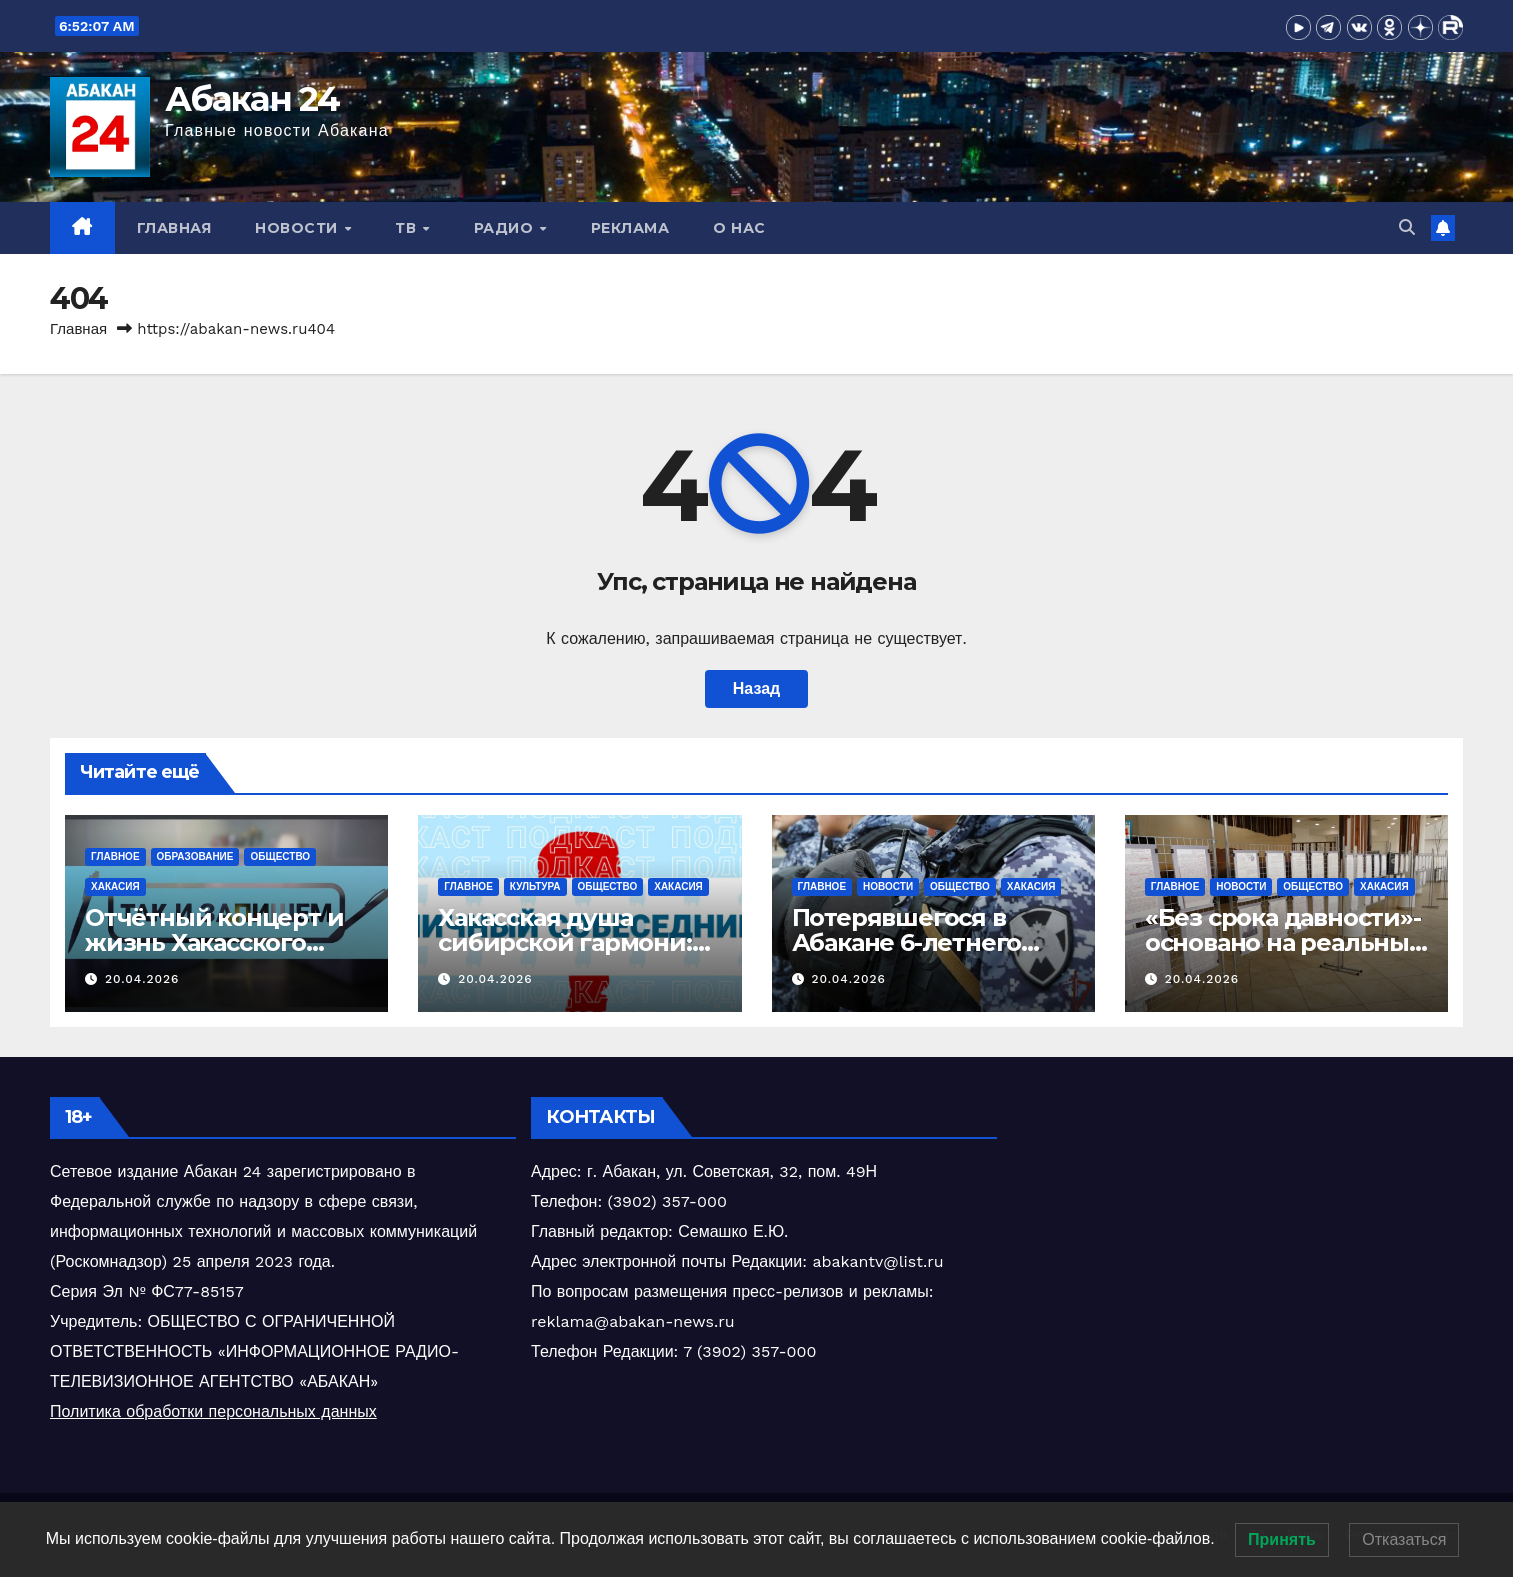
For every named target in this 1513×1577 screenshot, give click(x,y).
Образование (195, 856)
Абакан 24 (252, 99)
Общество (280, 856)
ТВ (408, 228)
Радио (506, 228)
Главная (174, 228)
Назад (756, 688)
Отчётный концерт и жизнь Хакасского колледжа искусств (214, 942)
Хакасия (115, 886)
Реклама (630, 228)
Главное (115, 856)
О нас (739, 228)
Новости (298, 228)
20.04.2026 (142, 979)
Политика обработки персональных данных (213, 1411)
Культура (535, 886)
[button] (1407, 227)
